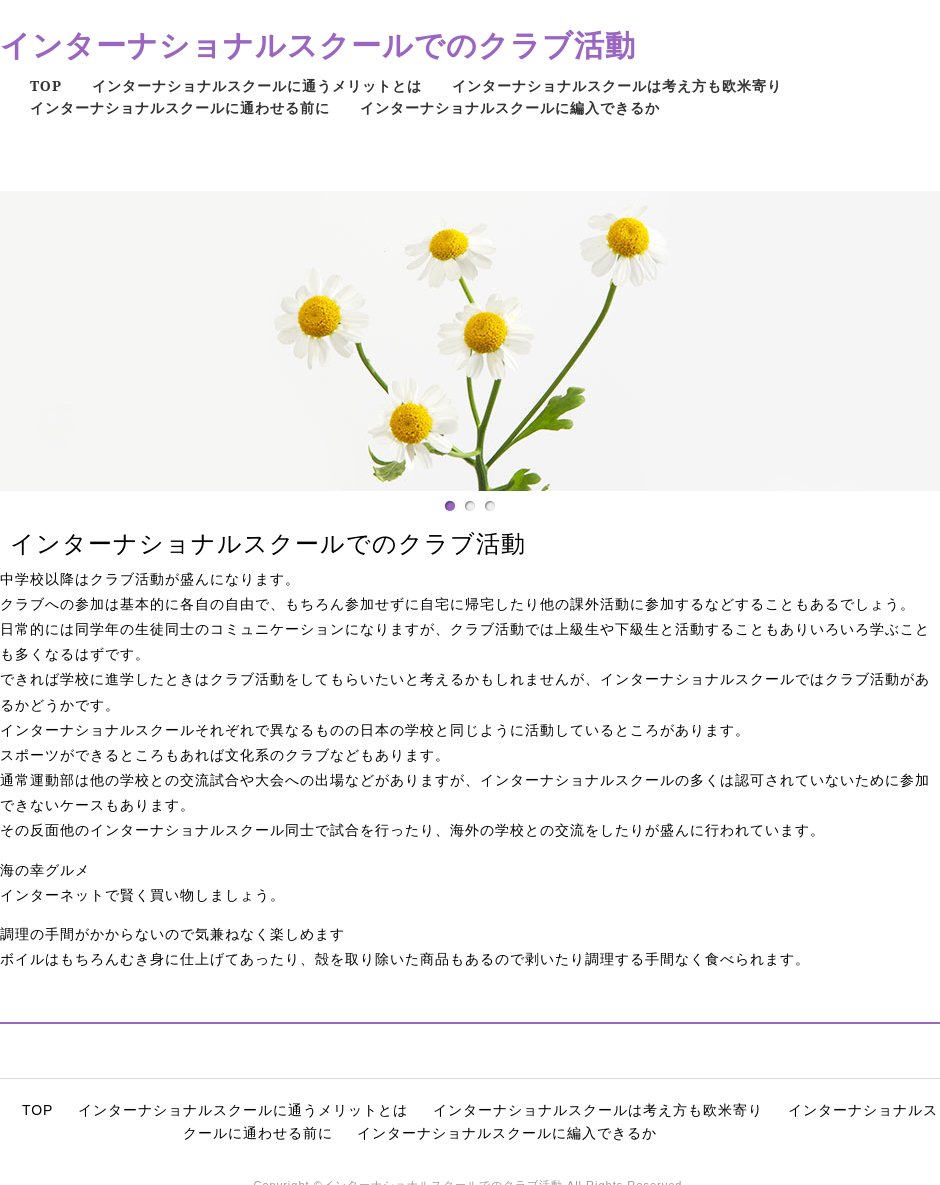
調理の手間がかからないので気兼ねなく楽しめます (172, 934)
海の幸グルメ (45, 870)
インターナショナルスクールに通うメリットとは (257, 85)
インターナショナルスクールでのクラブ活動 (318, 44)
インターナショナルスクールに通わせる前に (180, 107)
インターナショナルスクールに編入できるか (510, 107)
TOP (46, 85)
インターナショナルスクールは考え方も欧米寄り (617, 85)
